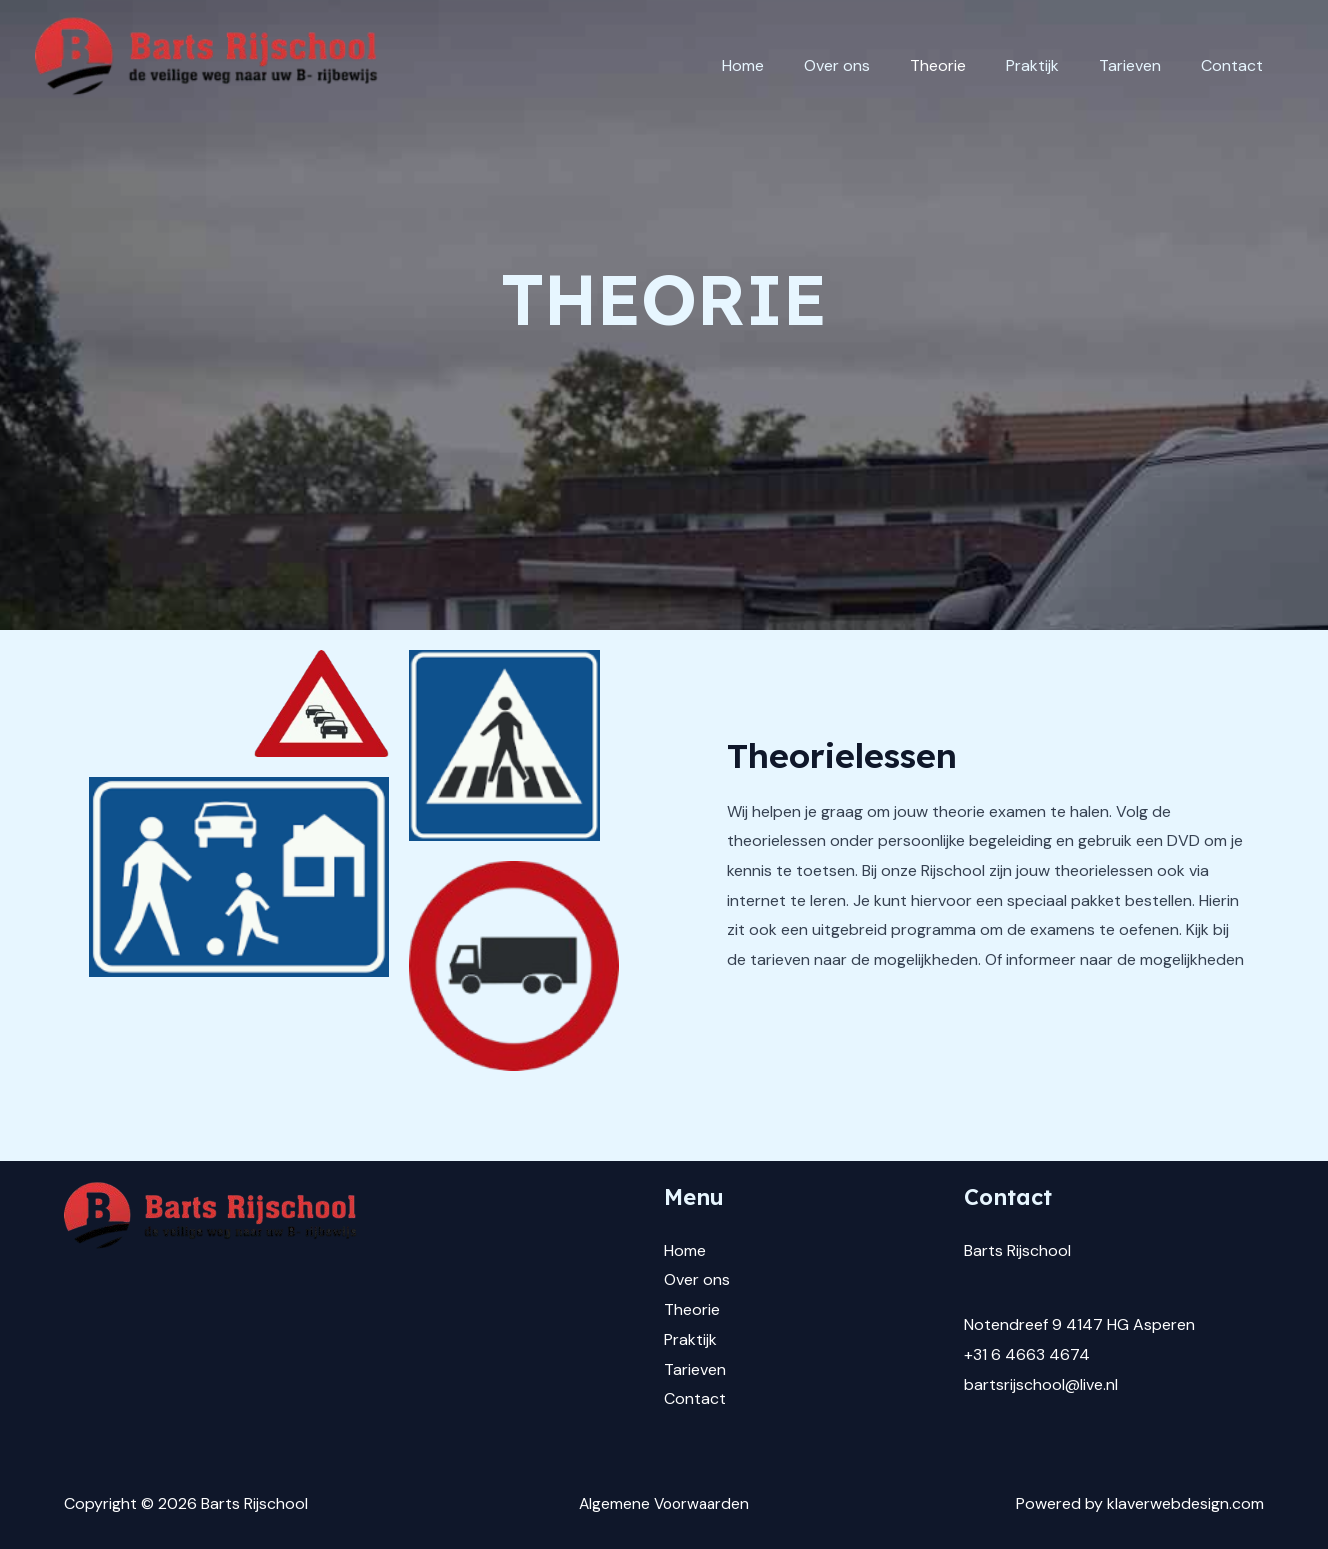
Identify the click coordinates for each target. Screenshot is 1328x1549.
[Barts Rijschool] (210, 65)
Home (787, 65)
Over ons (873, 65)
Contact (1236, 65)
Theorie (966, 65)
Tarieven (1142, 65)
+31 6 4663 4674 (1027, 1354)
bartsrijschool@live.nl (1041, 1384)
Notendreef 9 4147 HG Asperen (1079, 1324)
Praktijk (1052, 65)
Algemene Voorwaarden (664, 1503)
